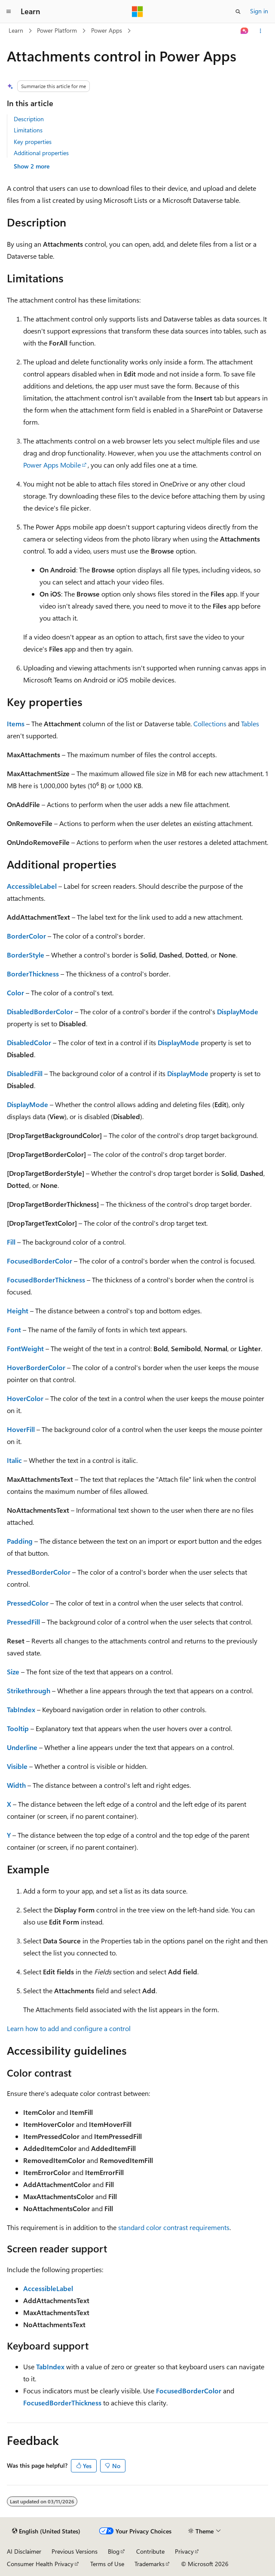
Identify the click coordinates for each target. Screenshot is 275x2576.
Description (29, 119)
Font (14, 1329)
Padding (20, 1540)
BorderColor (26, 935)
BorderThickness (33, 973)
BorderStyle (25, 954)
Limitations (28, 130)
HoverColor (25, 1398)
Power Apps (106, 30)
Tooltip (18, 1728)
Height (17, 1310)
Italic (14, 1460)
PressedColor (28, 1602)
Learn (16, 30)
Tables (250, 723)
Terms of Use (107, 2564)
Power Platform (57, 30)
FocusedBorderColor (39, 1260)
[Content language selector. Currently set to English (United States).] (46, 2531)
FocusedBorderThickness (46, 1279)
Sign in (259, 11)
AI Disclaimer (24, 2551)
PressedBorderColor (38, 1571)
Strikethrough (28, 1690)
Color (15, 992)
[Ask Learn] (244, 31)
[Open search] (238, 11)
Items (15, 723)
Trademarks (149, 2564)
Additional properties (41, 153)
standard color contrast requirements (173, 2227)
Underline (22, 1747)
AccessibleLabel (32, 885)
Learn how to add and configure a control (69, 2028)
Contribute (150, 2551)
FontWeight (25, 1348)
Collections (209, 723)
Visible (17, 1766)
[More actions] (260, 31)
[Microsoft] (137, 11)
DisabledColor (29, 1042)
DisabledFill (25, 1073)
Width (16, 1785)
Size (13, 1671)
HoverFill (21, 1429)
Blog (113, 2551)
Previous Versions (75, 2551)
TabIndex (21, 1709)
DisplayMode (237, 1011)
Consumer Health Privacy (40, 2564)
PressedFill (23, 1621)
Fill (11, 1241)
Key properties (33, 142)
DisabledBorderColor (40, 1011)
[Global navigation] (8, 11)
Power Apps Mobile (52, 464)
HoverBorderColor (36, 1367)
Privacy (184, 2551)
